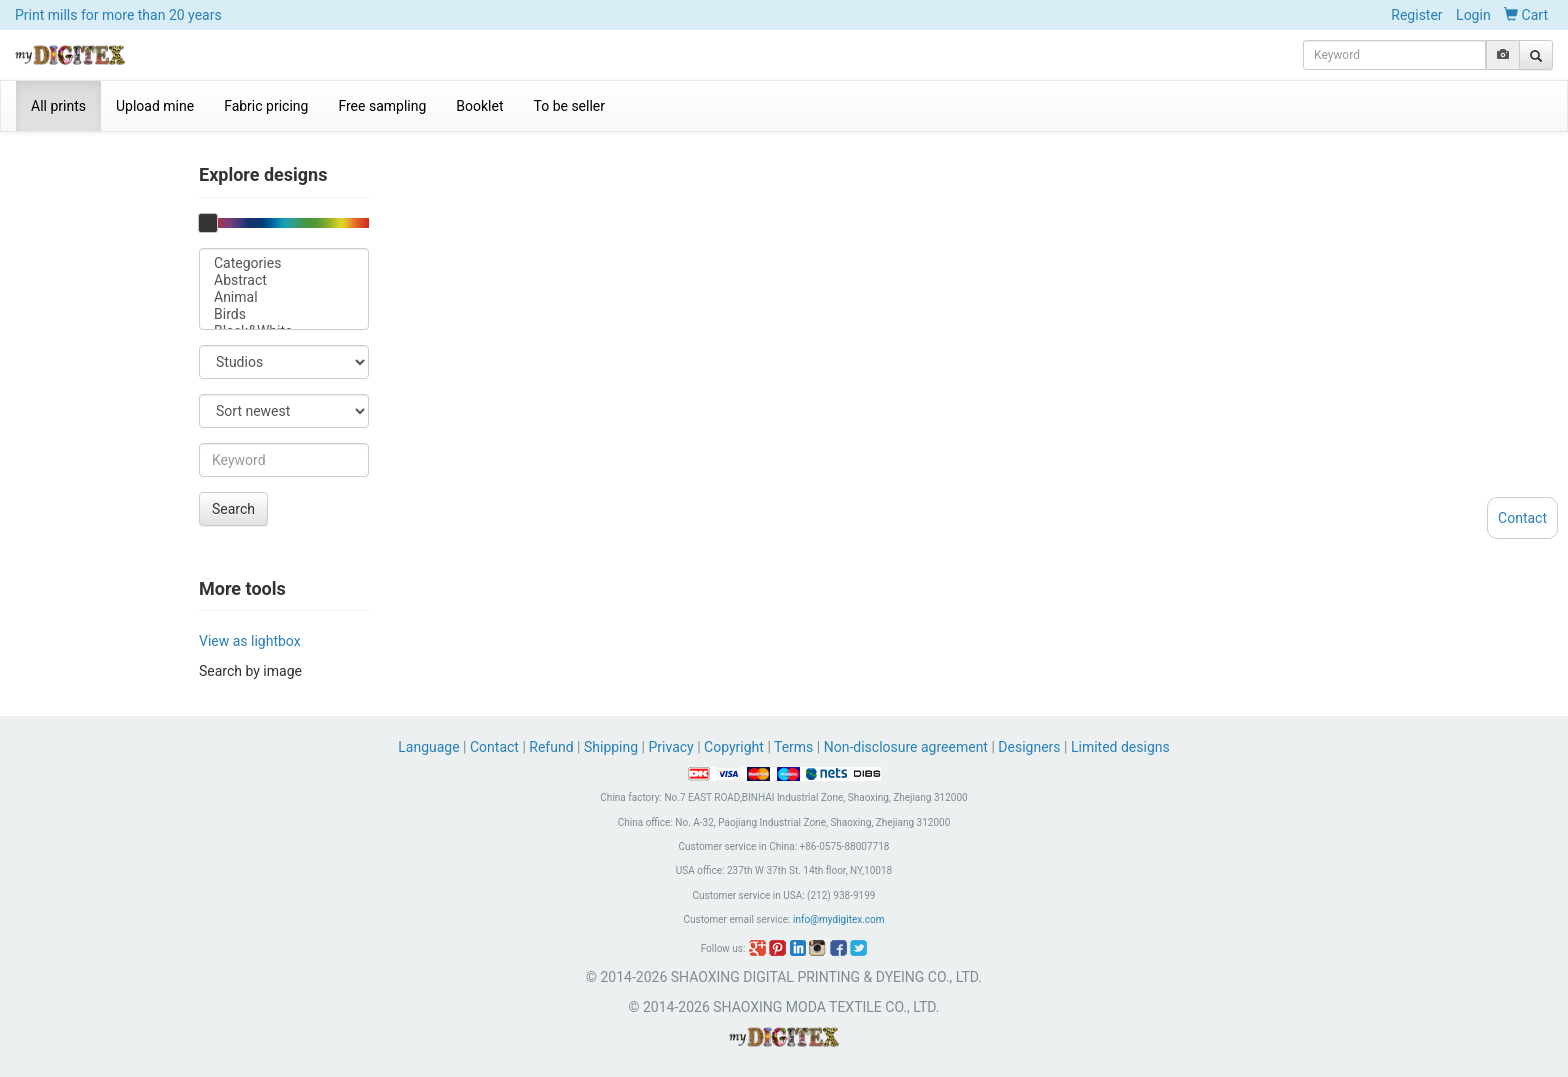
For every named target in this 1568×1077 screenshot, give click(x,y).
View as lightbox (250, 641)
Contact (494, 747)
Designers (1029, 747)
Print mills (118, 15)
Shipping (611, 747)
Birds (284, 314)
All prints (58, 106)
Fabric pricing (266, 106)
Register (1416, 15)
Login (1473, 15)
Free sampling (382, 106)
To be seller (570, 106)
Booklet (479, 106)
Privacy (670, 747)
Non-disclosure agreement (906, 747)
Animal (284, 297)
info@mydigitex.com (839, 919)
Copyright (734, 747)
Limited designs (1120, 747)
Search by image (250, 671)
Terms (793, 747)
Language (430, 747)
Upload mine (155, 106)
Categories (284, 263)
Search (233, 509)
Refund (551, 747)
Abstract (284, 280)
